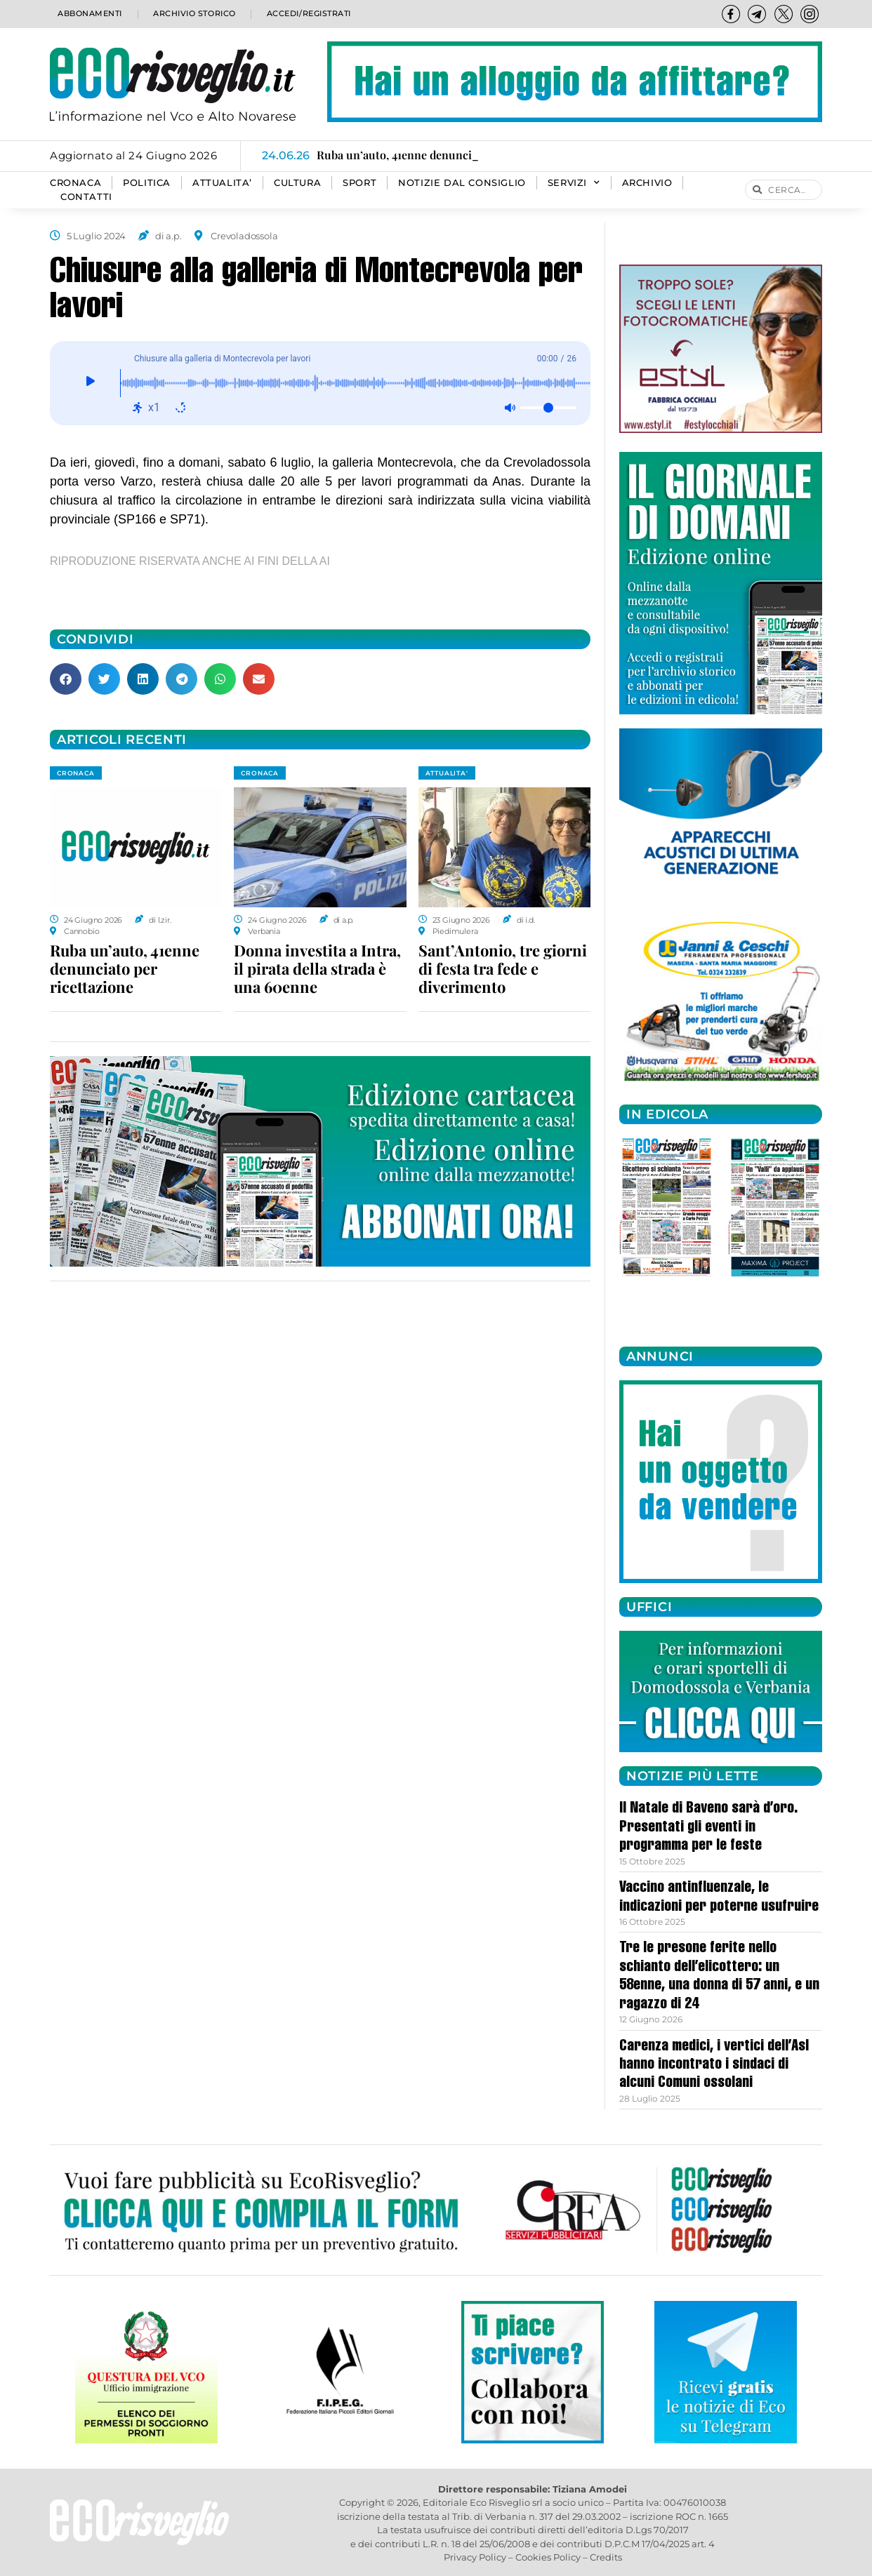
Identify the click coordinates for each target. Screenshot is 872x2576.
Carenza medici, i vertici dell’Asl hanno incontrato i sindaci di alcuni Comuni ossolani (714, 2065)
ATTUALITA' (446, 773)
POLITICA (147, 183)
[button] (65, 679)
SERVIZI (574, 183)
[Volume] (548, 407)
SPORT (359, 183)
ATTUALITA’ (222, 183)
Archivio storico (192, 13)
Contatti (86, 197)
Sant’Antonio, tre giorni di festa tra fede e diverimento (502, 968)
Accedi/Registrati (308, 13)
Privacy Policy (475, 2557)
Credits (606, 2557)
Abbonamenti (89, 13)
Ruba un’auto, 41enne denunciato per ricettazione (124, 968)
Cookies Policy (548, 2557)
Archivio (647, 183)
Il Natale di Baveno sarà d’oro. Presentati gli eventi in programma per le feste (708, 1827)
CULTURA (297, 183)
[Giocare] (90, 383)
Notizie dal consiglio (462, 183)
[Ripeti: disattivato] (180, 407)
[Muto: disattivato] (509, 407)
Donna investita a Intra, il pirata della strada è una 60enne (317, 968)
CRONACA (75, 183)
